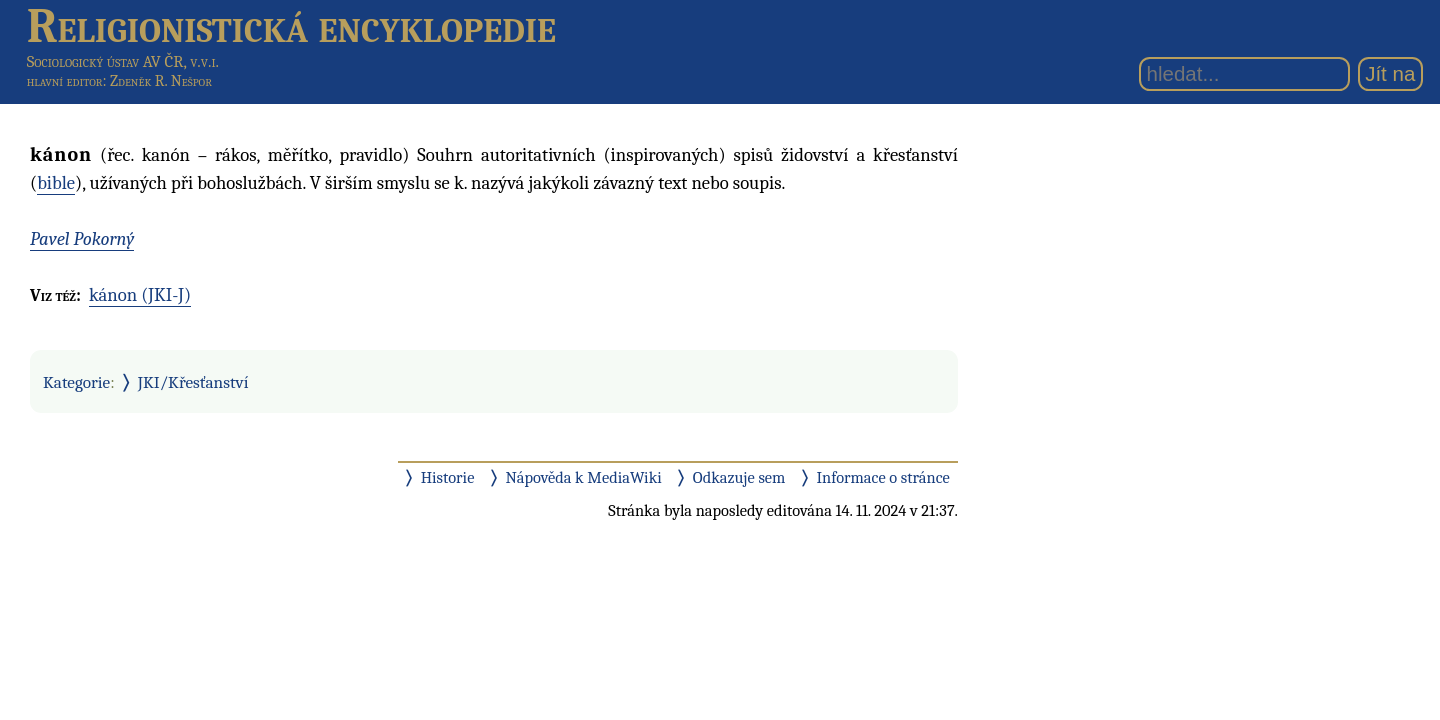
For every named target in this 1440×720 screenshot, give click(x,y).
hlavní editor (65, 81)
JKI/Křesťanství (193, 382)
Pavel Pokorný (82, 239)
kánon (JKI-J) (140, 295)
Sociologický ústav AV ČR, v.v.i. (123, 61)
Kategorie (76, 382)
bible (56, 183)
